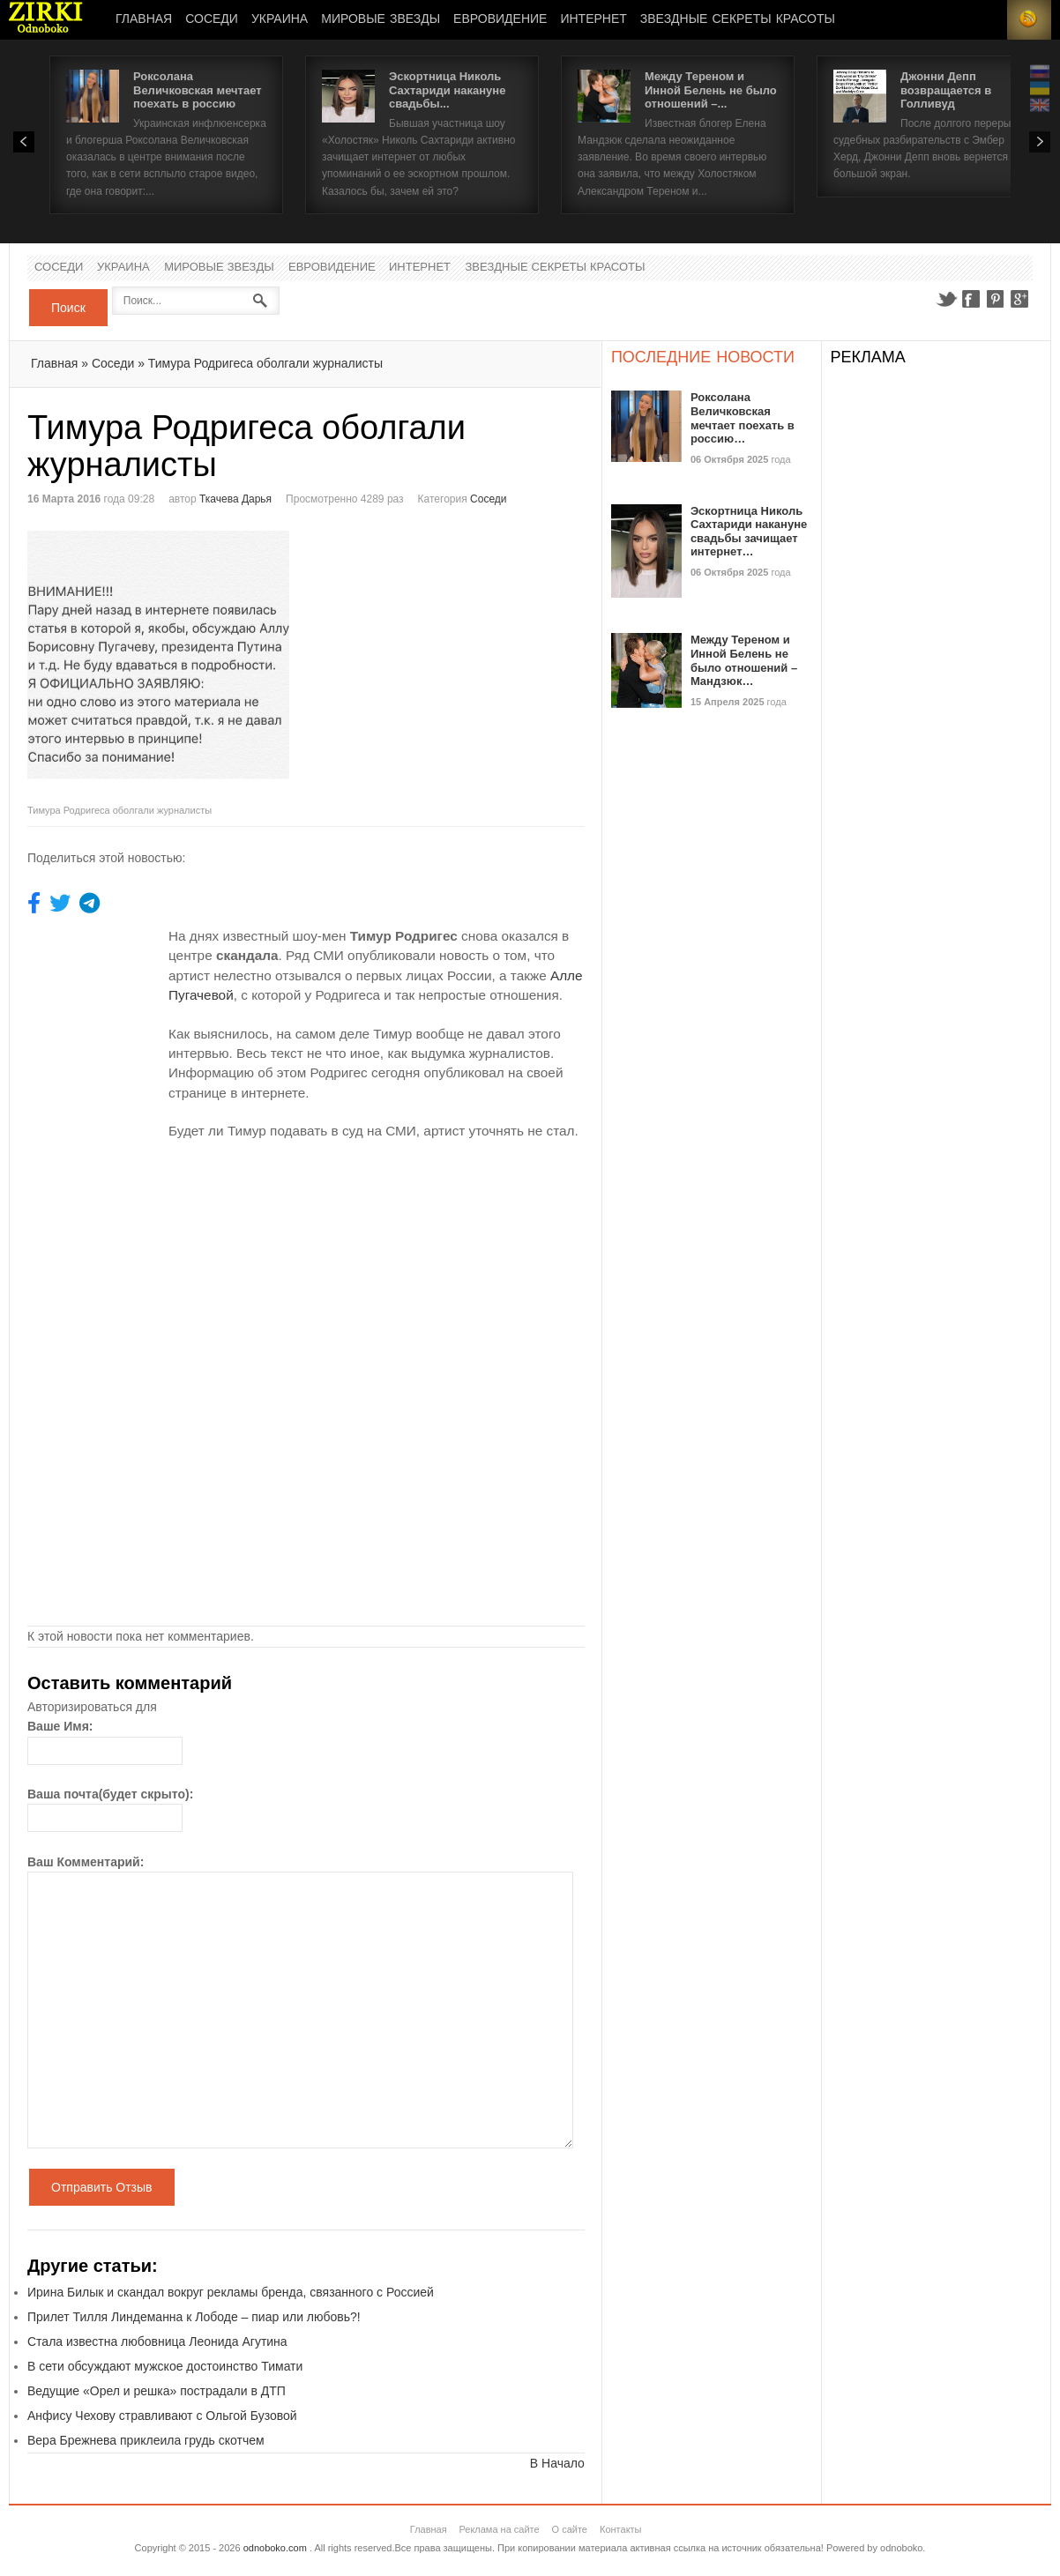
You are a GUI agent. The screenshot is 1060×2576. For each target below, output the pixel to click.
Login (985, 20)
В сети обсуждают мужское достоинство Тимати (164, 2366)
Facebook (971, 299)
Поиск (68, 308)
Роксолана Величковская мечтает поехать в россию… (742, 418)
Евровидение (500, 19)
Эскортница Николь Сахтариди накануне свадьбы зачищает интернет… (748, 531)
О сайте (569, 2529)
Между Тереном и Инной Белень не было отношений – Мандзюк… (743, 660)
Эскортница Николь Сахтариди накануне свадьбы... (447, 90)
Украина (279, 19)
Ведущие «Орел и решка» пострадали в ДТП (156, 2391)
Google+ (1020, 299)
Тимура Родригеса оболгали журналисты (265, 363)
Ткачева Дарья (235, 499)
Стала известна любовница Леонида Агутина (157, 2341)
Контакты (621, 2529)
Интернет (593, 19)
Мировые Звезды (380, 19)
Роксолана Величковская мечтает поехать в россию (197, 90)
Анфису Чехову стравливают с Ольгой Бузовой (162, 2415)
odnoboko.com (275, 2547)
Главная (144, 19)
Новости (46, 20)
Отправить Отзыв (102, 2187)
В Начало (557, 2463)
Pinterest (995, 299)
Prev (23, 141)
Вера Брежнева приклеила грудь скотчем (146, 2440)
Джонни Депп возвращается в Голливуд (945, 90)
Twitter (946, 299)
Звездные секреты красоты (737, 19)
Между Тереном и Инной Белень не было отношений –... (711, 90)
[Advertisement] (454, 654)
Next (1039, 141)
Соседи (211, 19)
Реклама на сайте (499, 2529)
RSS (1029, 20)
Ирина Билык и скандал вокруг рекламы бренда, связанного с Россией (230, 2292)
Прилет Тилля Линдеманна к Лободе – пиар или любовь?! (194, 2317)
